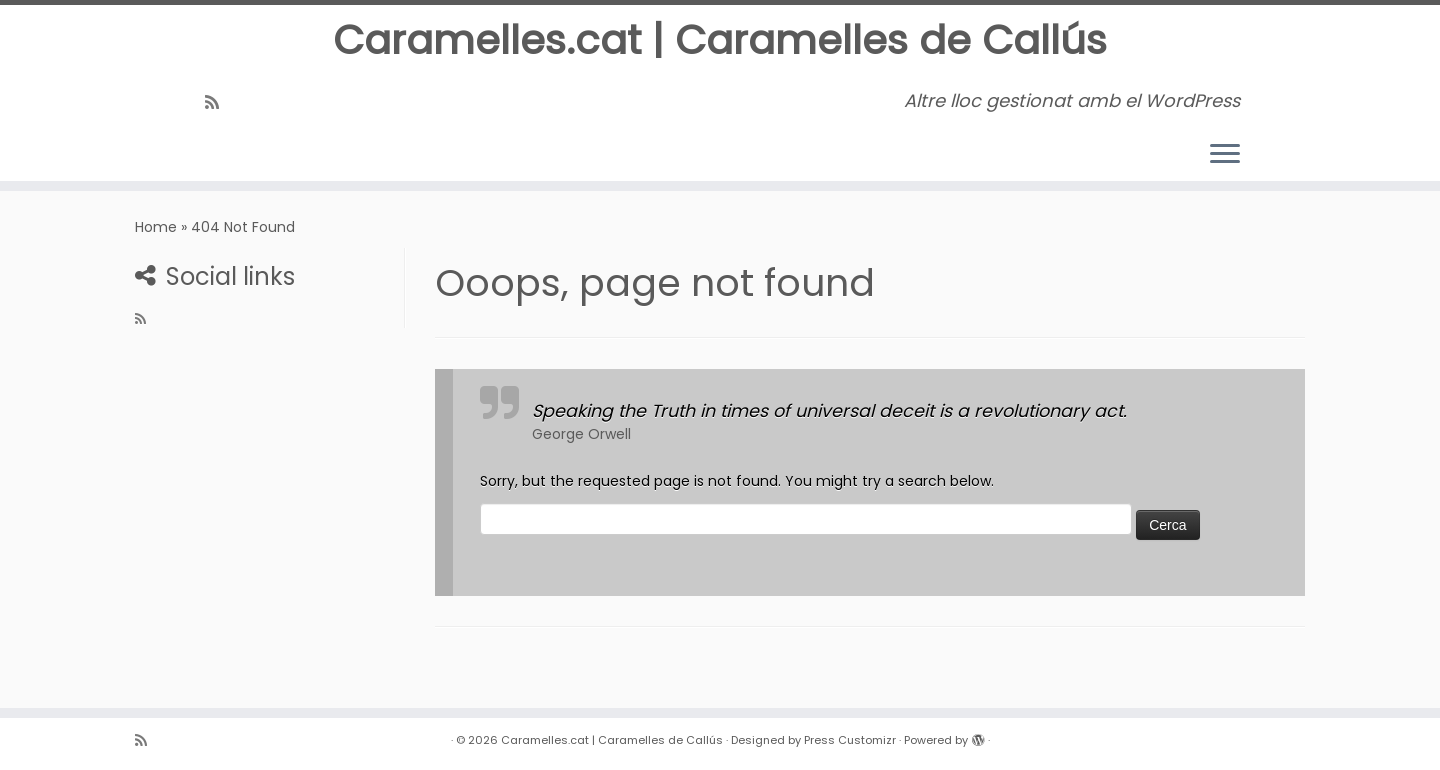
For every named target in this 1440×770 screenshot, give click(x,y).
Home (156, 227)
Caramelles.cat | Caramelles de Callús (720, 40)
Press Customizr (850, 740)
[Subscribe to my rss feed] (218, 102)
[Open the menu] (1225, 155)
